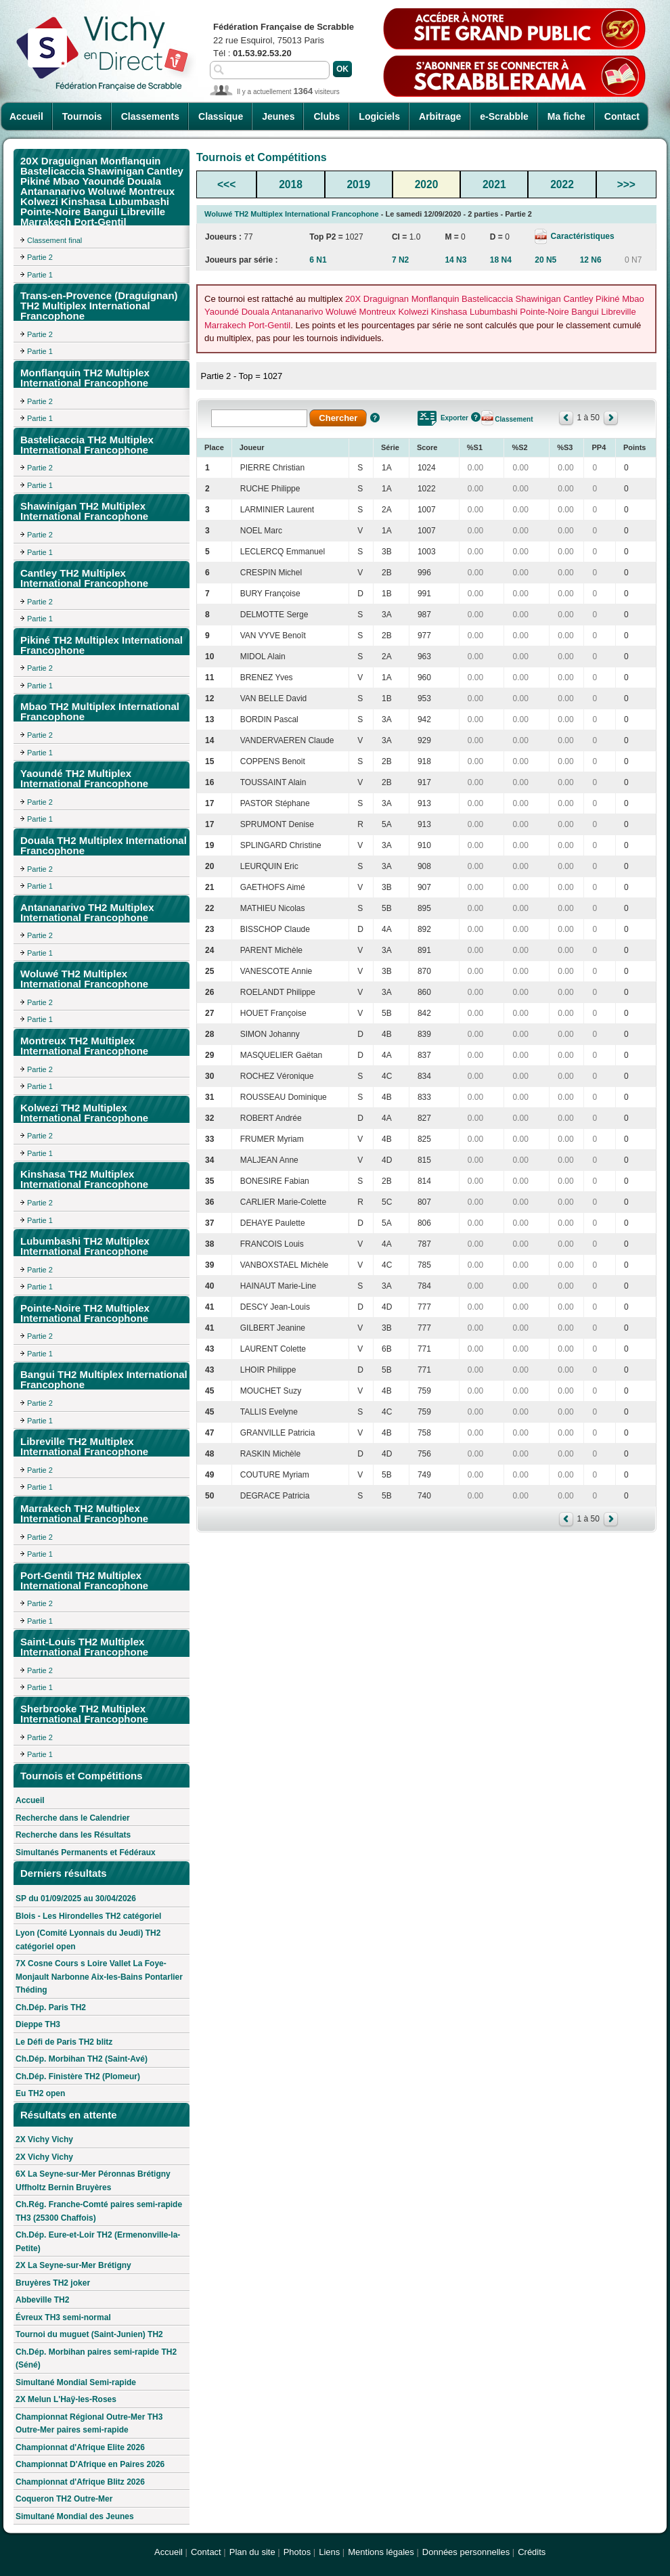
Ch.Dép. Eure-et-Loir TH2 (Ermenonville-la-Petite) (98, 2241)
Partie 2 (40, 257)
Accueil (26, 116)
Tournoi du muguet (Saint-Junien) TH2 (89, 2334)
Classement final (54, 240)
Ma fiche (566, 116)
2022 (562, 184)
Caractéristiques (581, 236)
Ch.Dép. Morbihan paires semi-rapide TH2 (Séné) (96, 2358)
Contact (622, 116)
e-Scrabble (504, 116)
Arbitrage (440, 116)
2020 (427, 184)
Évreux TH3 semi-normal (63, 2317)
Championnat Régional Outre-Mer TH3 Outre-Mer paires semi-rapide (89, 2423)
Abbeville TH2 (42, 2300)
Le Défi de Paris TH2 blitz (64, 2042)
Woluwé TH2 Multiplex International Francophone (291, 214)
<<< (226, 184)
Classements (150, 116)
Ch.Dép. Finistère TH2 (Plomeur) (78, 2076)
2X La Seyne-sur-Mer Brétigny (73, 2265)
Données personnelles (466, 2552)
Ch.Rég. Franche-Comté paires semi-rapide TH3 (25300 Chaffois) (99, 2211)
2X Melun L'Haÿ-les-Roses (66, 2399)
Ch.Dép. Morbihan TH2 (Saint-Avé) (82, 2059)
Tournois (82, 116)
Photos (297, 2552)
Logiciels (379, 116)
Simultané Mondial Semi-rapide (76, 2382)
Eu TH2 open (40, 2093)
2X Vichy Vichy (44, 2139)
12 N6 (591, 260)
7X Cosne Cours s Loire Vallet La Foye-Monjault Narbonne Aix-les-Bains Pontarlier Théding (99, 1977)
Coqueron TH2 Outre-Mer (64, 2499)
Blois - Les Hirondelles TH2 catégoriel (88, 1916)
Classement (514, 419)
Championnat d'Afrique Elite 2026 (80, 2447)
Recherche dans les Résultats (73, 1835)
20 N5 (545, 260)
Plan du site (252, 2552)
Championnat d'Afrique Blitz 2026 (80, 2482)
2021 (494, 184)
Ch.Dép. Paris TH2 (51, 2007)
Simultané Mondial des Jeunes (75, 2516)
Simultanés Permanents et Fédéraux (86, 1852)
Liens (329, 2552)
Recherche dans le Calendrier (73, 1818)
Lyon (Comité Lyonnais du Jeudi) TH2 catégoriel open (88, 1939)
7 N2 (400, 260)
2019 (358, 184)
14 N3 (455, 260)
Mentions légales (381, 2552)
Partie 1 (40, 275)
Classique (220, 116)
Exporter (454, 418)
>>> (626, 184)
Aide (375, 417)
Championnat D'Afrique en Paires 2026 (90, 2464)
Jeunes (278, 116)
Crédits (531, 2552)
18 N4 (501, 260)
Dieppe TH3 (38, 2024)
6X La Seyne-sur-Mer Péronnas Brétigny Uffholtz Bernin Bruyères (93, 2180)
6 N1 (317, 260)
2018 (291, 184)
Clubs (326, 116)
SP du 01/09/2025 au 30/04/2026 (76, 1898)
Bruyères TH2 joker (53, 2283)
